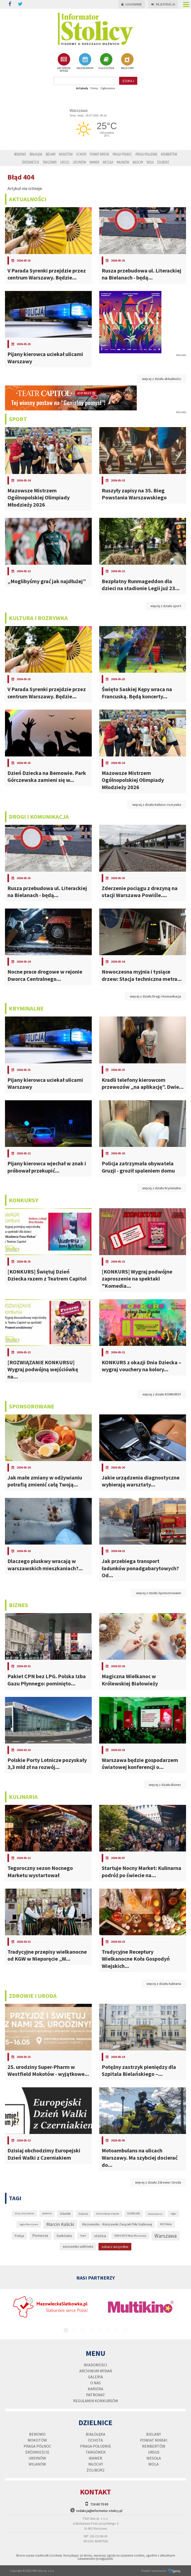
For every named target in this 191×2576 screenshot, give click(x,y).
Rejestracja (163, 4)
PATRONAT (95, 2394)
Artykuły (82, 88)
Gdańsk (65, 2213)
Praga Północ (122, 154)
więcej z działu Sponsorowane (158, 1593)
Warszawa (165, 2235)
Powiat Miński (99, 154)
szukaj (128, 81)
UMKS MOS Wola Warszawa (130, 2235)
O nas (95, 2382)
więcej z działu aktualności (161, 378)
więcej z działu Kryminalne (161, 1188)
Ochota (81, 154)
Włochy (138, 162)
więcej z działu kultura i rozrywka (156, 804)
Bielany (50, 154)
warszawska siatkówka (78, 2246)
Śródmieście (30, 162)
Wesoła (108, 162)
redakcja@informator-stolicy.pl (99, 2510)
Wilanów (123, 162)
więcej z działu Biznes (165, 1784)
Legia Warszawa (28, 2224)
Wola (150, 162)
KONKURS (133, 2213)
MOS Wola (166, 2224)
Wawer (94, 162)
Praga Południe (146, 154)
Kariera (95, 2388)
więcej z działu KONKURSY (162, 1394)
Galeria (95, 2376)
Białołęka (36, 154)
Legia (173, 2213)
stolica (100, 2235)
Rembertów (169, 154)
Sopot (83, 2235)
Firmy (94, 88)
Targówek (50, 162)
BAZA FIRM (127, 61)
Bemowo (20, 154)
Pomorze (40, 2235)
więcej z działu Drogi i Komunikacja (155, 996)
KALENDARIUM (85, 61)
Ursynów (79, 162)
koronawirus (155, 2213)
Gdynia (83, 2213)
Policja (19, 2236)
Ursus (64, 162)
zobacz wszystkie (114, 2246)
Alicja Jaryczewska (24, 2213)
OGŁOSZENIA (106, 61)
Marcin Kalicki (60, 2224)
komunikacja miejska (107, 2213)
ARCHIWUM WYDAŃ (63, 62)
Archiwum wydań (95, 2370)
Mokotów (66, 154)
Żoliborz (163, 162)
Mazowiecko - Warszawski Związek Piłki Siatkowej (117, 2224)
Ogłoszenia (107, 88)
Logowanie (131, 4)
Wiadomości (95, 2364)
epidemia (47, 2213)
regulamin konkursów (95, 2400)
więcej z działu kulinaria (163, 1983)
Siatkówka (64, 2235)
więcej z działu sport (165, 606)
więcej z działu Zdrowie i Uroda (158, 2182)
